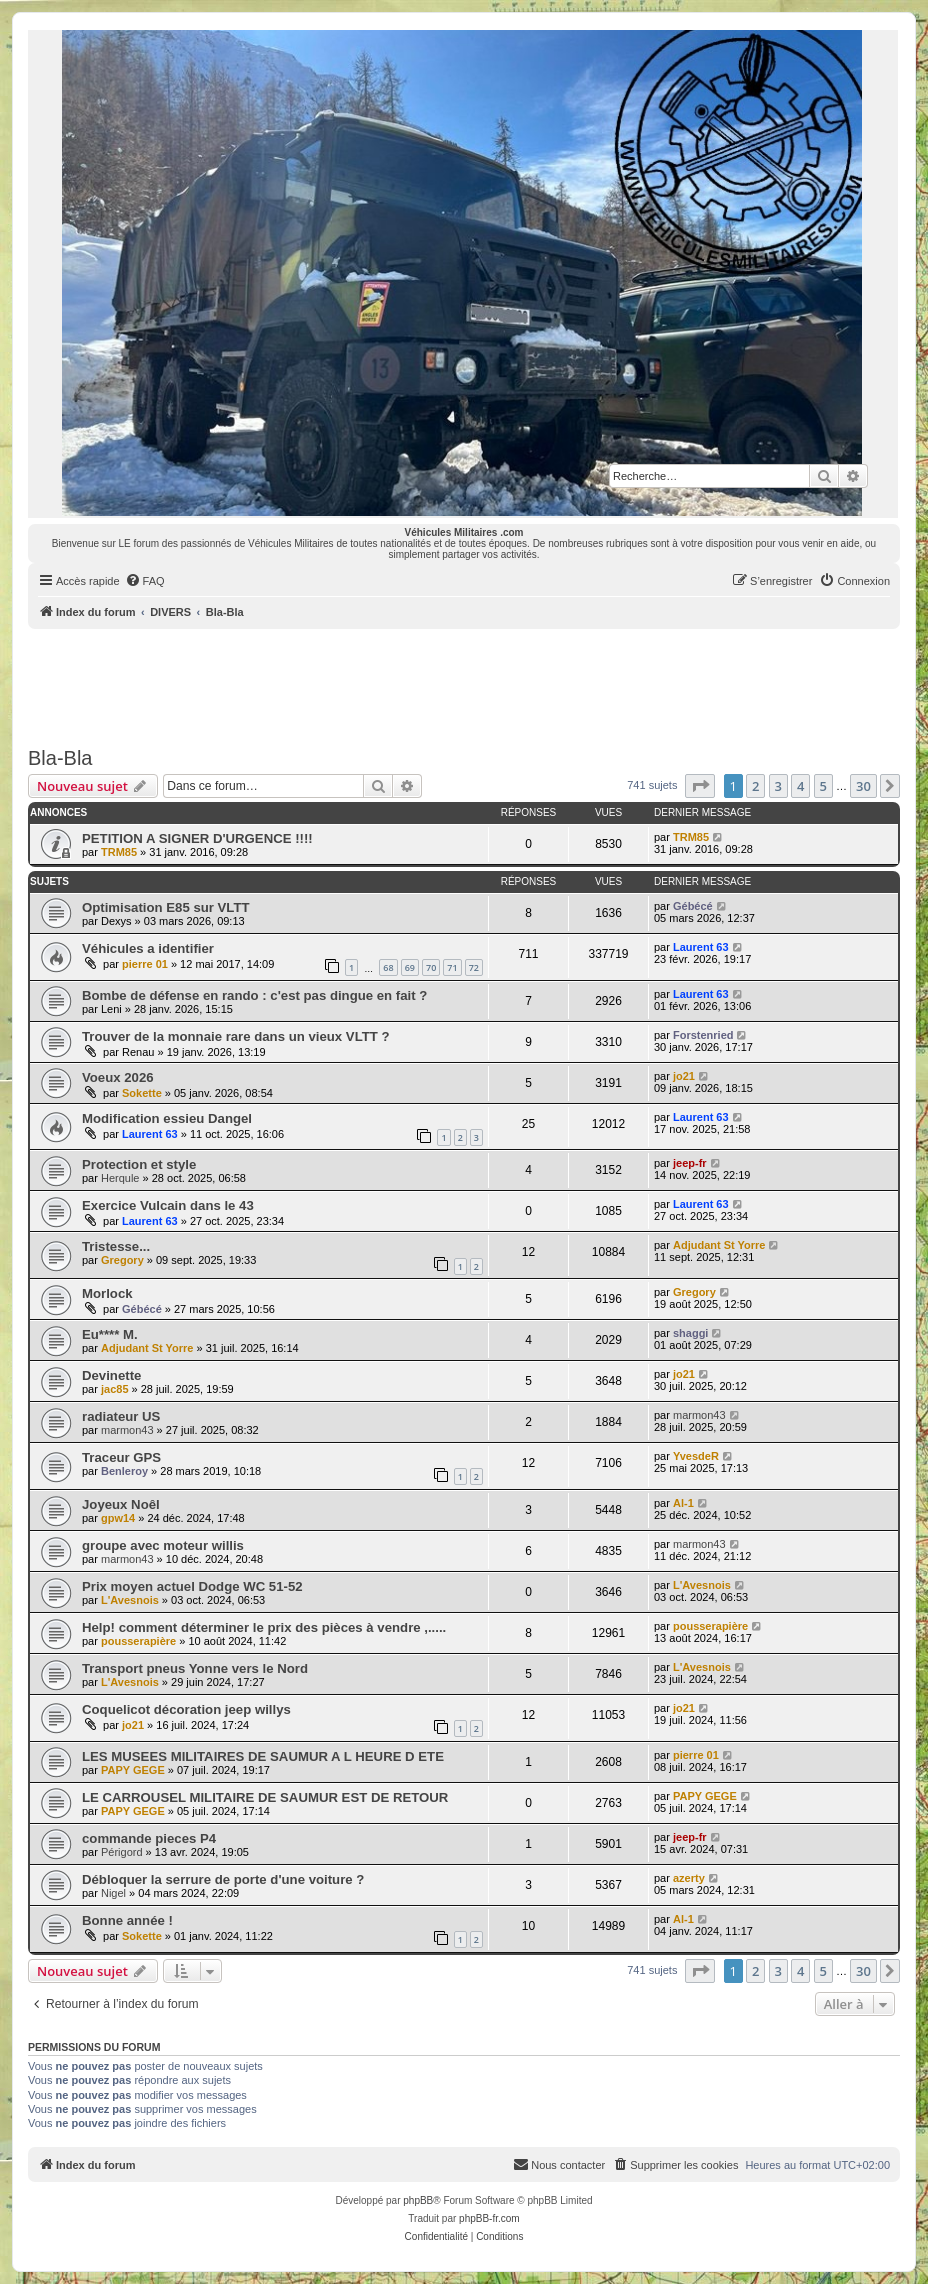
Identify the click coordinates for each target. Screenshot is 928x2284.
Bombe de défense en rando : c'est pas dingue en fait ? (254, 995)
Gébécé (693, 906)
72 (474, 967)
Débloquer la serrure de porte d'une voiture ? (223, 1879)
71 (452, 967)
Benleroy (124, 1471)
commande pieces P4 (149, 1838)
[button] (700, 786)
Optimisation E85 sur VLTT (166, 907)
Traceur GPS (121, 1457)
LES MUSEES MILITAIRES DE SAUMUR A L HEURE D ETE (263, 1756)
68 (388, 967)
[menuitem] (145, 581)
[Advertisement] (464, 684)
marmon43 (127, 1430)
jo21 (684, 1076)
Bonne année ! (127, 1920)
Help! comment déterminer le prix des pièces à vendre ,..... (264, 1627)
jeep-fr (690, 1163)
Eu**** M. (110, 1334)
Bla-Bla (60, 758)
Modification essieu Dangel (167, 1118)
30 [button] (863, 786)
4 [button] (800, 786)
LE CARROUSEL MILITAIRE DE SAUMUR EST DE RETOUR (265, 1797)
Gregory (122, 1260)
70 (431, 967)
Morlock (107, 1293)
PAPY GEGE (133, 1770)
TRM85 (119, 852)
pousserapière (138, 1641)
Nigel (113, 1893)
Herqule (120, 1178)
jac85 (115, 1389)
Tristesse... (116, 1246)
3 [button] (778, 786)
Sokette (142, 1093)
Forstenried (703, 1035)
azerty (689, 1878)
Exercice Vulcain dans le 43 (168, 1205)
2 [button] (755, 786)
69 (410, 967)
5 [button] (823, 786)
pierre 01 (145, 964)
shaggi (690, 1333)
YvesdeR (696, 1456)
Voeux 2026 (118, 1077)
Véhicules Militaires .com (464, 532)
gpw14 (118, 1518)
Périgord (122, 1852)
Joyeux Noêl (121, 1504)
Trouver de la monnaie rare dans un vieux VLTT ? (236, 1036)
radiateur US (121, 1416)
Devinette (111, 1375)
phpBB (418, 2200)
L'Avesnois (130, 1600)
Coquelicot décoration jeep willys (186, 1709)
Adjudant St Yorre (719, 1245)
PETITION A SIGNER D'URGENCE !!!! (197, 838)
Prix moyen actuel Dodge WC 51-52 (192, 1586)
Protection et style (139, 1164)
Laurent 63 (701, 947)
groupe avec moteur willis (163, 1545)
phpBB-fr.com (489, 2218)
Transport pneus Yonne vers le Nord (195, 1668)
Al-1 (683, 1503)
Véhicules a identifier (148, 948)
